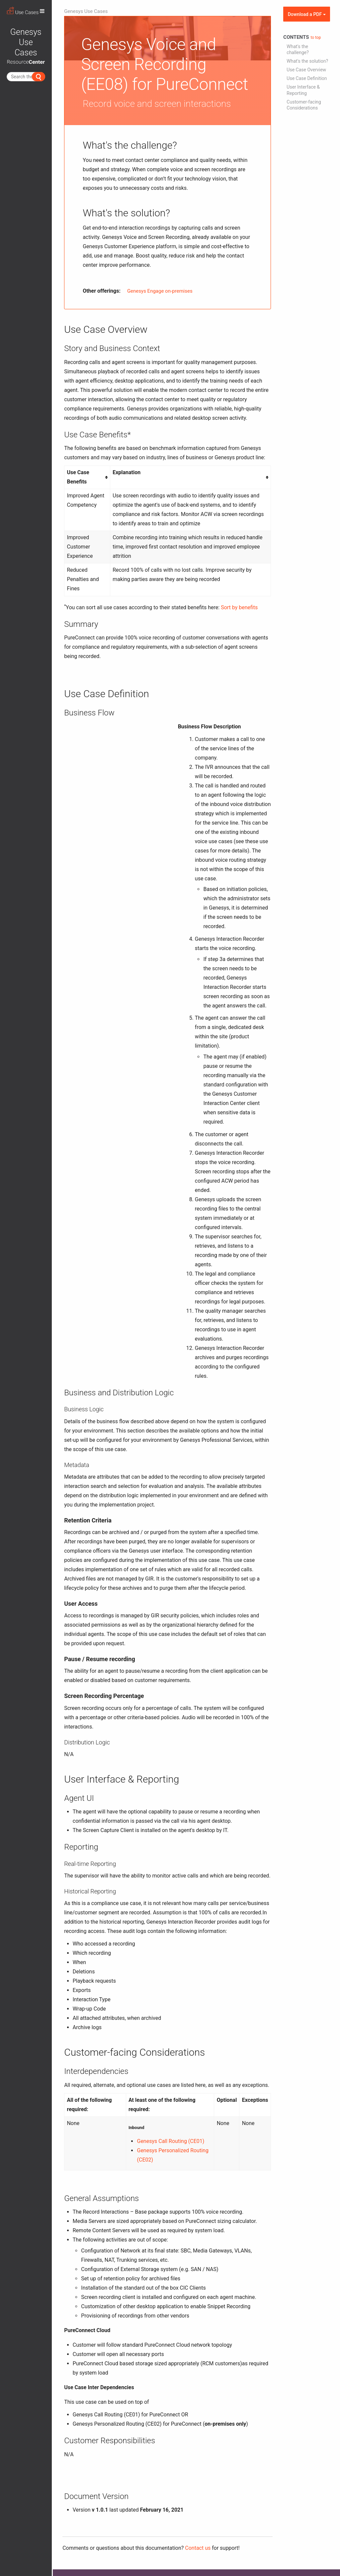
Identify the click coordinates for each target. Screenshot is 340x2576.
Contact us (198, 2548)
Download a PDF (307, 14)
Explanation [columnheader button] (126, 472)
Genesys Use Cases (86, 11)
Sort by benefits (239, 607)
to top (315, 37)
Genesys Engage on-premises (160, 291)
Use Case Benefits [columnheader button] (78, 477)
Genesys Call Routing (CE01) (170, 2141)
